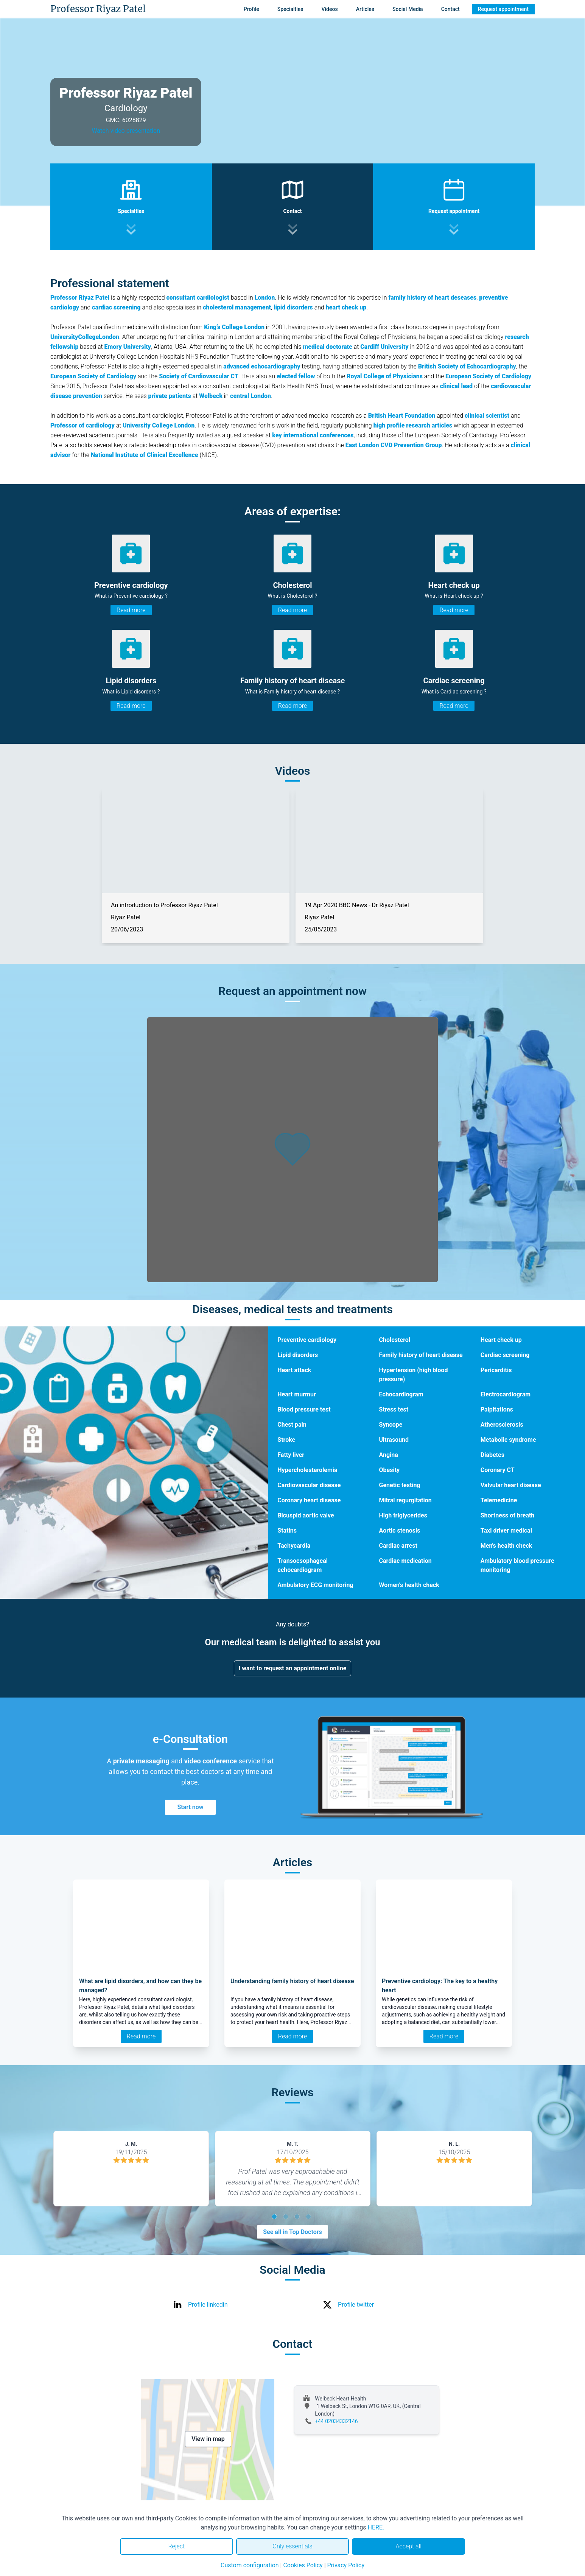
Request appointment (503, 9)
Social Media (407, 9)
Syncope (391, 1424)
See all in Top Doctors (292, 2232)
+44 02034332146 (336, 2421)
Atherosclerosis (502, 1424)
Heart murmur (296, 1394)
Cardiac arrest (398, 1545)
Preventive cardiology (306, 1339)
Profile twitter (356, 2304)
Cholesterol (395, 1339)
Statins (287, 1530)
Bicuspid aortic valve (305, 1515)
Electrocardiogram (506, 1394)
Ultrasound (394, 1439)
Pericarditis (496, 1370)
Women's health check (409, 1585)
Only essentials (292, 2546)
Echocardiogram (401, 1394)
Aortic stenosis (399, 1530)
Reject (176, 2546)
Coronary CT (498, 1470)
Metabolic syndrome (508, 1439)
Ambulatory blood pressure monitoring (517, 1565)
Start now (190, 1807)
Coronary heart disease (309, 1500)
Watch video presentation (126, 130)
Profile (251, 9)
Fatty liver (290, 1454)
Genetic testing (399, 1485)
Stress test (394, 1409)
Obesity (389, 1470)
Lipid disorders (297, 1355)
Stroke (286, 1439)
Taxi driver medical (506, 1530)
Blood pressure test (303, 1409)
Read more (131, 610)
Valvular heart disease (511, 1485)
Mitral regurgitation (405, 1500)
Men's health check (506, 1545)
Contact (450, 9)
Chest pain (291, 1424)
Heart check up (501, 1339)
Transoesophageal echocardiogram (302, 1565)
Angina (388, 1454)
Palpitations (497, 1409)
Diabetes (492, 1454)
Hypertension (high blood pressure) (413, 1375)
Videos (329, 9)
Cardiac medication (405, 1560)
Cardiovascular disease (309, 1485)
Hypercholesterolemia (307, 1470)
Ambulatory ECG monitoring (315, 1585)
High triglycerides (403, 1515)
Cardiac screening (505, 1355)
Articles (365, 9)
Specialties (290, 9)
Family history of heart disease (421, 1355)
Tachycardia (293, 1545)
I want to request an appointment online (293, 1668)
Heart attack (294, 1370)
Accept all (408, 2546)
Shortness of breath (508, 1515)
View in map (208, 2438)
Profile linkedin (208, 2304)
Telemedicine (499, 1500)
